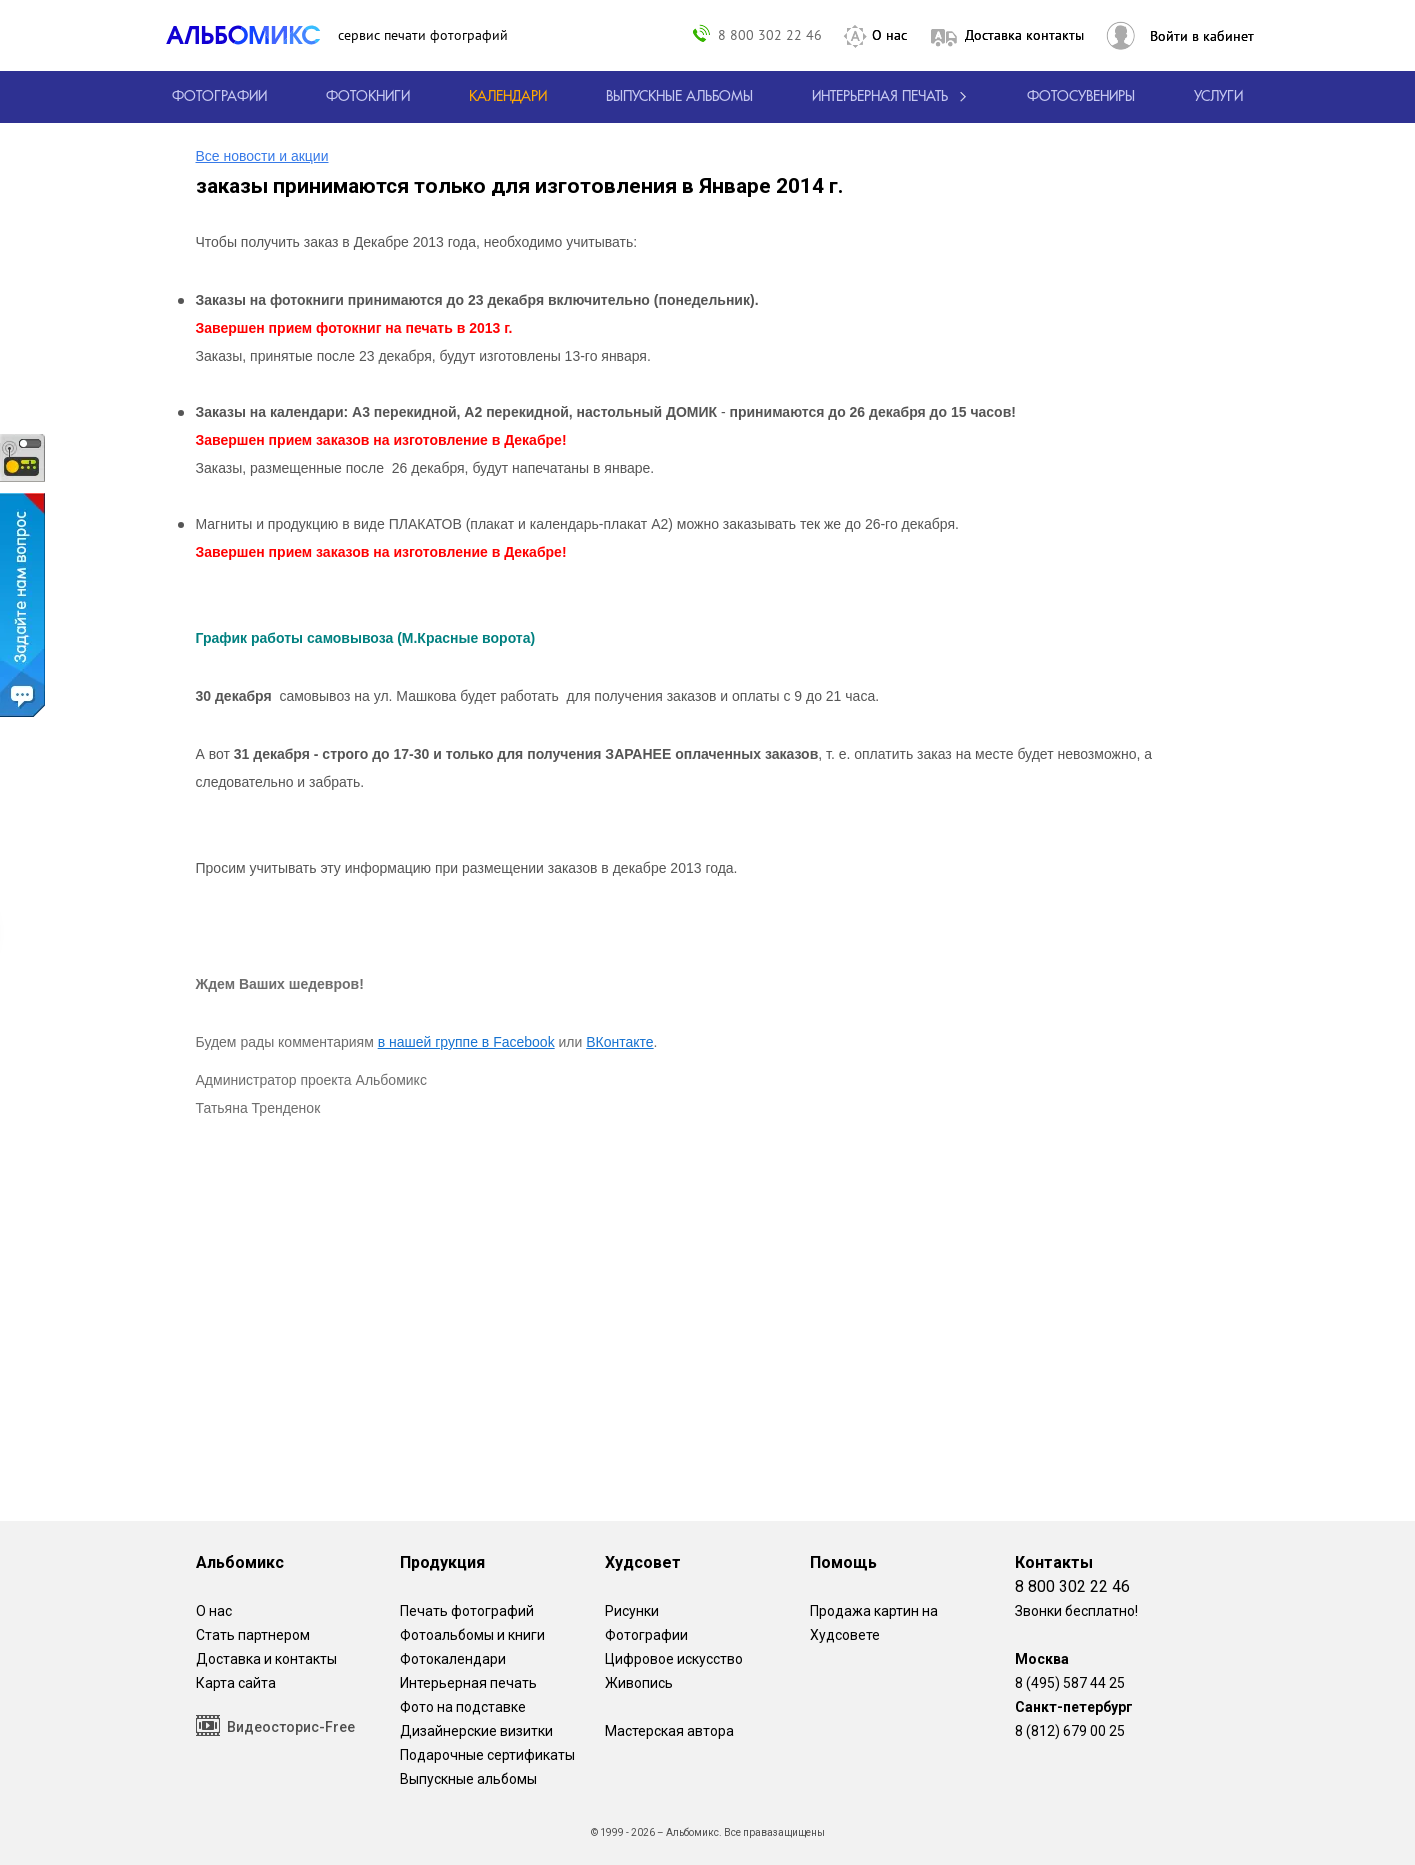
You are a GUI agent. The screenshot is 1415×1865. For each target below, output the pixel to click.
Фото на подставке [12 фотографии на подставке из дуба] (463, 1707)
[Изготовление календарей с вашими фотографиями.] (508, 97)
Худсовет (643, 1562)
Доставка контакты (1024, 35)
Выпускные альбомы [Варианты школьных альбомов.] (468, 1779)
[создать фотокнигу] (368, 97)
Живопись (639, 1683)
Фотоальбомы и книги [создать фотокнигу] (472, 1635)
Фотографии (646, 1635)
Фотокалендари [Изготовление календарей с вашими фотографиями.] (453, 1659)
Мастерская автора (669, 1731)
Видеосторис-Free (275, 1725)
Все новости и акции (262, 156)
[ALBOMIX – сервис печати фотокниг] (252, 35)
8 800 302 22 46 (770, 34)
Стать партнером (253, 1635)
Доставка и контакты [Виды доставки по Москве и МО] (266, 1659)
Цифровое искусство (674, 1659)
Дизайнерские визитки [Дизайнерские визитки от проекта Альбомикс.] (476, 1731)
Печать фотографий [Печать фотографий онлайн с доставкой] (467, 1611)
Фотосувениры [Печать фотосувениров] (1081, 97)
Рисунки (632, 1611)
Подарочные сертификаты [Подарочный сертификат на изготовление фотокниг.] (487, 1755)
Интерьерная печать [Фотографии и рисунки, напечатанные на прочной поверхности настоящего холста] (468, 1683)
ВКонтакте (619, 1042)
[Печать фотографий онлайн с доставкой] (219, 97)
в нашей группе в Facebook (466, 1042)
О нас (889, 35)
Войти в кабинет (1202, 36)
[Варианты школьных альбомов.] (679, 97)
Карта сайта (236, 1683)
